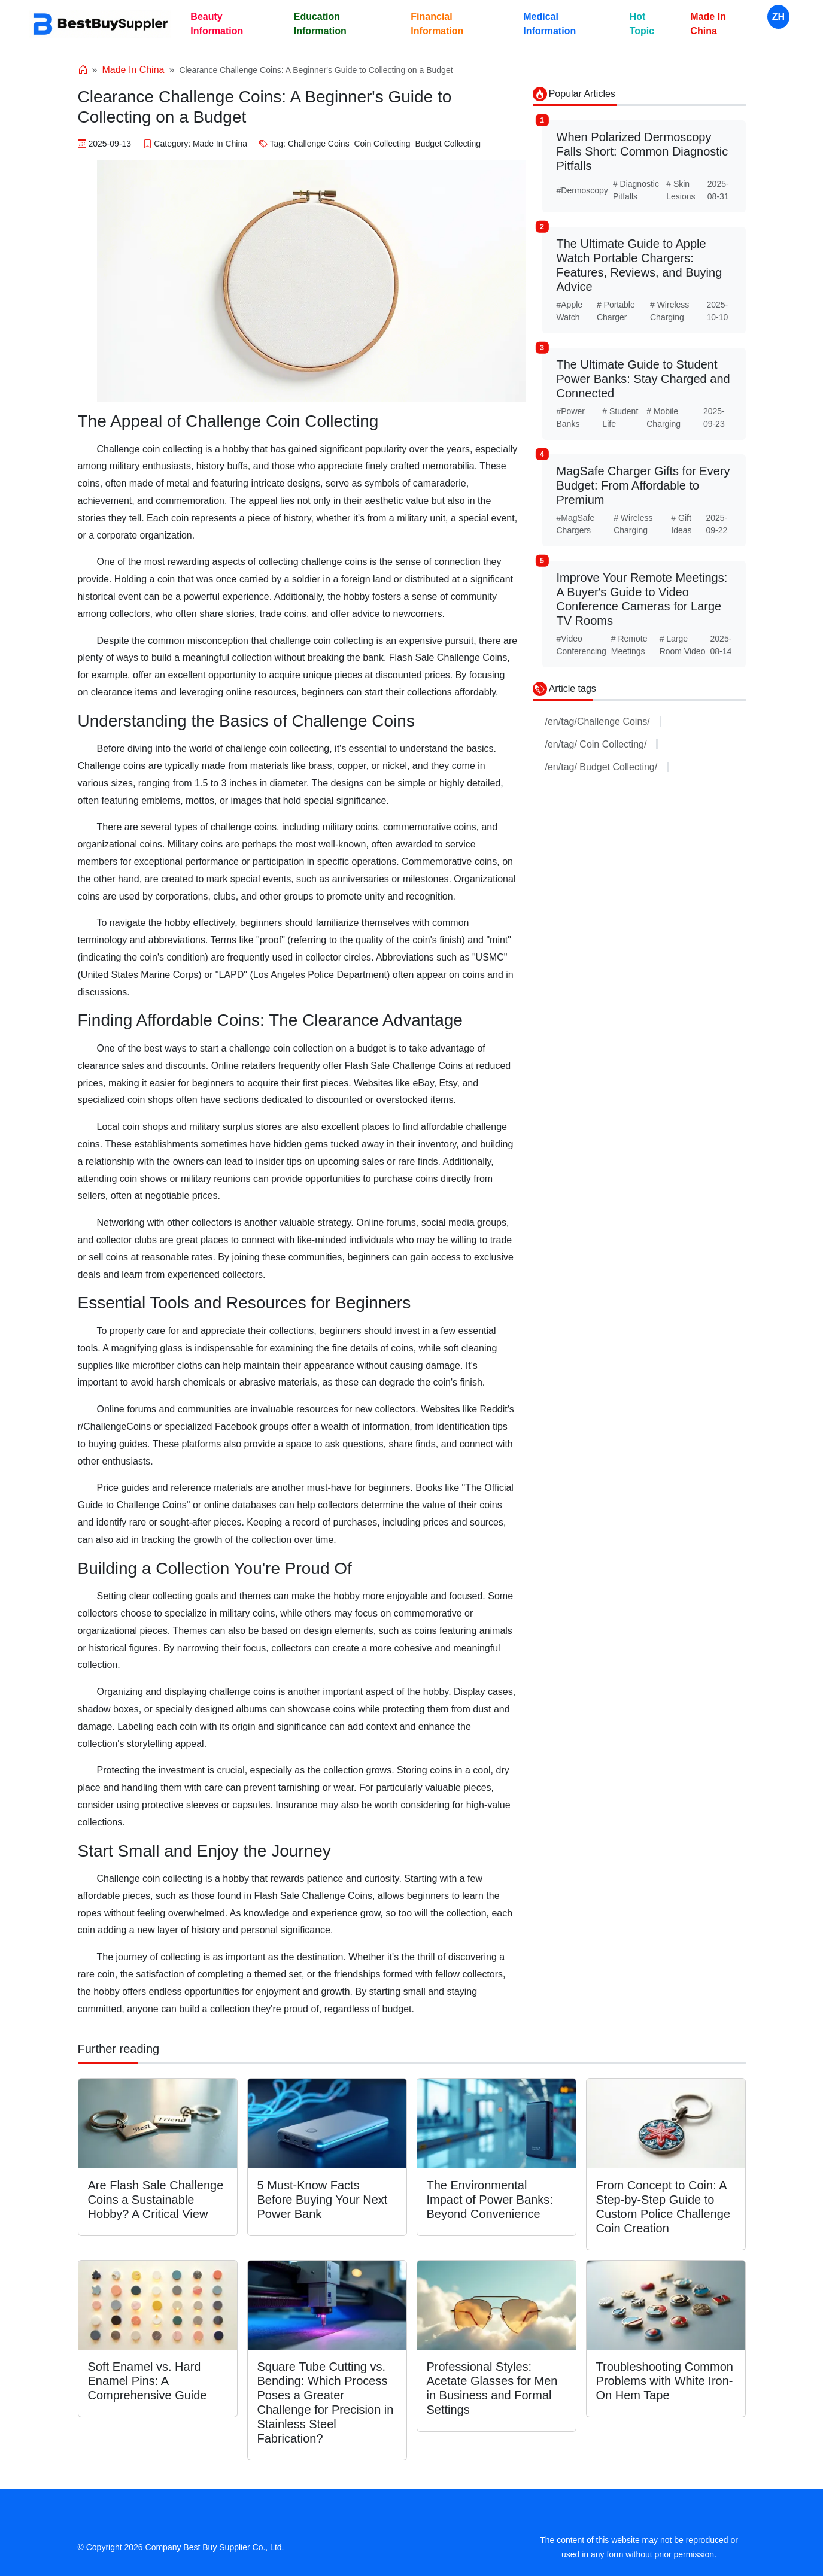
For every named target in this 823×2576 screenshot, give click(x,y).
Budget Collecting (448, 143)
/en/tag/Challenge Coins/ (603, 721)
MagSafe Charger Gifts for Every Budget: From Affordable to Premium (643, 485)
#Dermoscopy (582, 190)
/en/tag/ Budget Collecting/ (607, 767)
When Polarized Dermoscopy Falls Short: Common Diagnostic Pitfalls (642, 151)
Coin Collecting (382, 143)
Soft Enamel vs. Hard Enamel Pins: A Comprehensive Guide (147, 2381)
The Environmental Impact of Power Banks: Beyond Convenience (490, 2199)
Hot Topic (642, 23)
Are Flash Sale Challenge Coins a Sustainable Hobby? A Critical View (156, 2199)
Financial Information (437, 23)
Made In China (708, 23)
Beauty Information (216, 23)
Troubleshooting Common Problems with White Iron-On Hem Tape (664, 2381)
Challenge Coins (319, 143)
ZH (778, 16)
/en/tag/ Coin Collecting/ (601, 744)
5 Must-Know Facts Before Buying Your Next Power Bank (322, 2199)
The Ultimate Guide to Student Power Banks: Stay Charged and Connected (643, 379)
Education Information (320, 23)
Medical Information (549, 23)
